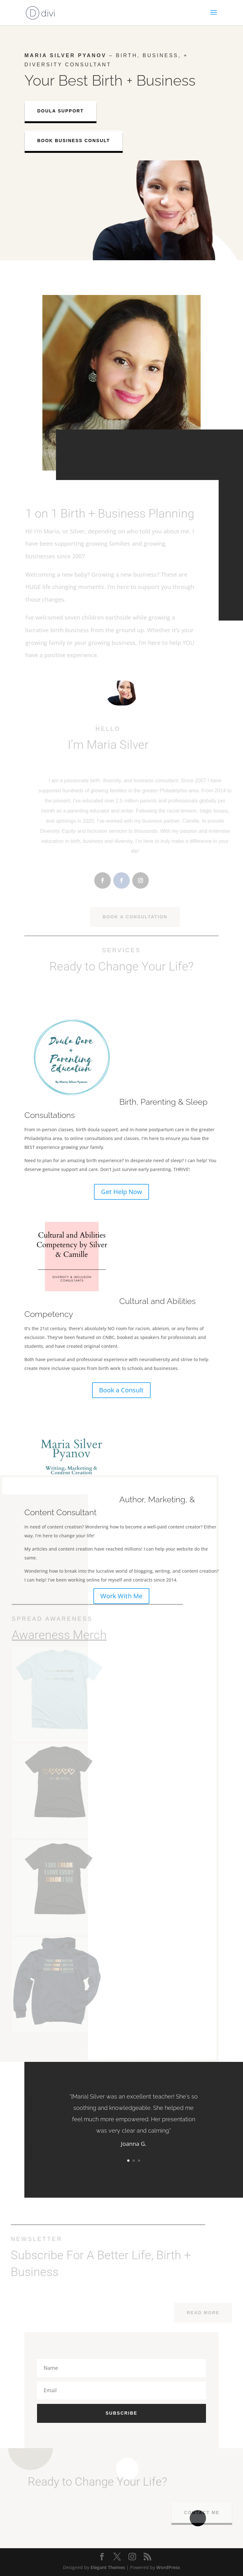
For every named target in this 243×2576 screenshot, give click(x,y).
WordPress (168, 2567)
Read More (208, 2312)
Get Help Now (121, 1191)
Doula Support (64, 110)
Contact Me (207, 2512)
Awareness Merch (54, 1635)
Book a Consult (121, 1390)
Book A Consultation (140, 916)
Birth (107, 80)
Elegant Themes (107, 2567)
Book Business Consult (77, 140)
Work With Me (121, 1596)
